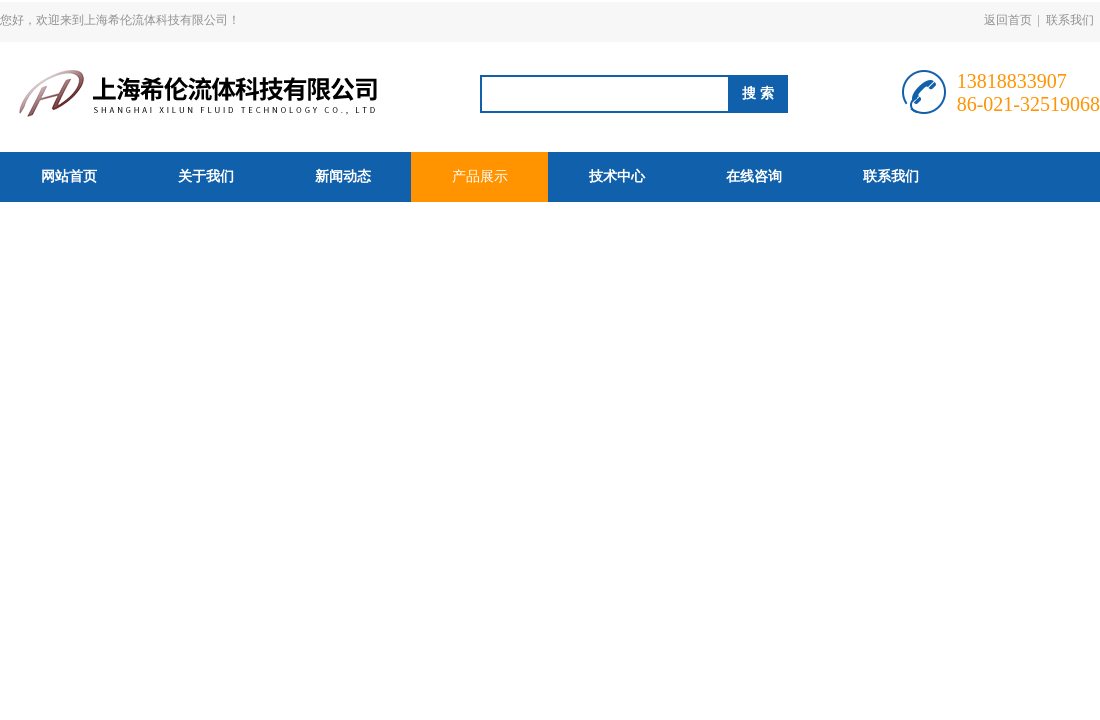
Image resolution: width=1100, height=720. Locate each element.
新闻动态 (343, 176)
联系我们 (1070, 20)
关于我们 (206, 176)
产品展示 (480, 176)
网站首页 (69, 176)
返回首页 (1008, 20)
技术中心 (617, 176)
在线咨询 (754, 176)
